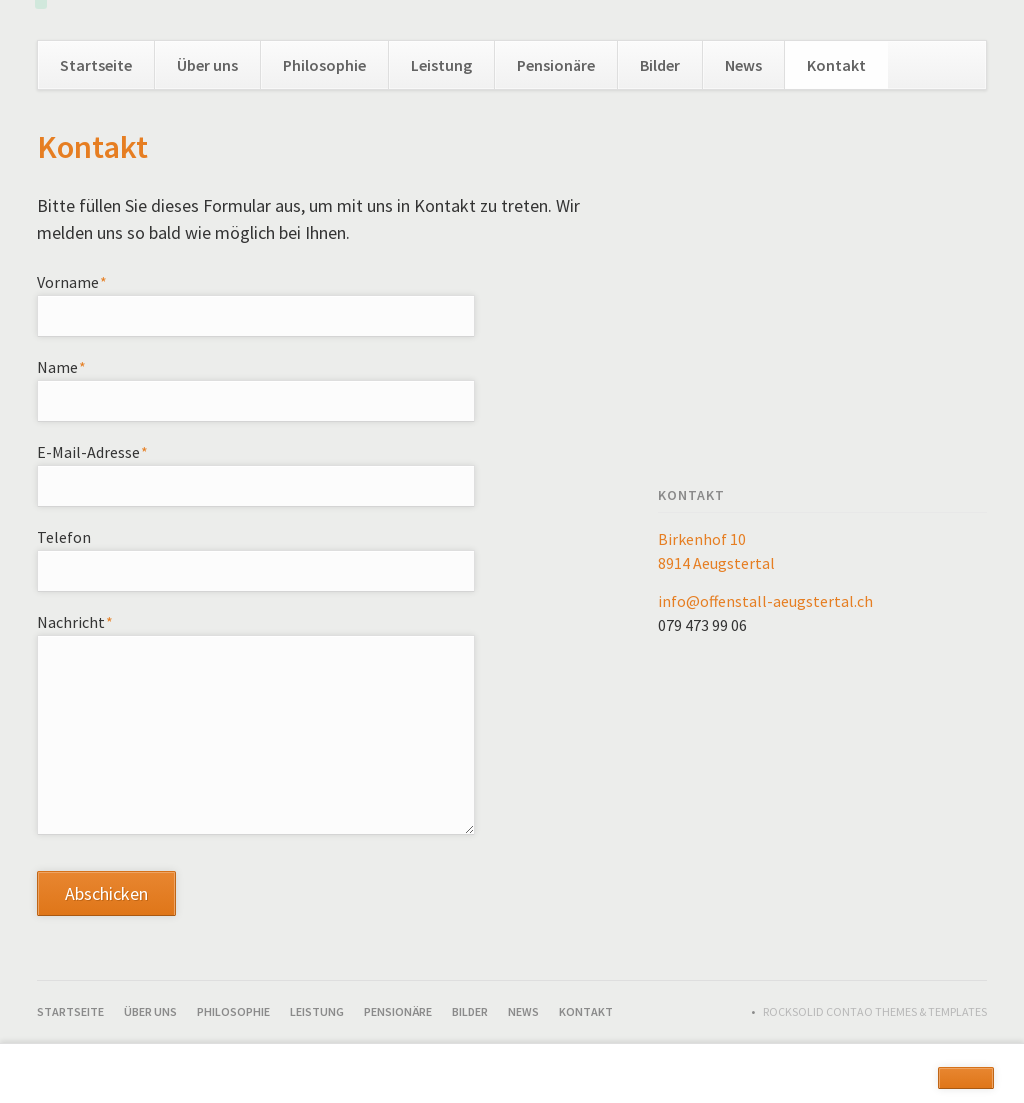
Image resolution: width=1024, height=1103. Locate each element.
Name (74, 366)
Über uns (207, 65)
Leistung (441, 65)
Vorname (74, 281)
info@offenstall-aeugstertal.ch (765, 601)
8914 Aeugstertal (716, 563)
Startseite (96, 65)
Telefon (64, 537)
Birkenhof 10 (702, 539)
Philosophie (324, 65)
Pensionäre (556, 65)
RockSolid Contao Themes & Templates (875, 1011)
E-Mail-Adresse (93, 451)
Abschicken (106, 893)
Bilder (660, 65)
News (743, 65)
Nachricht (75, 621)
